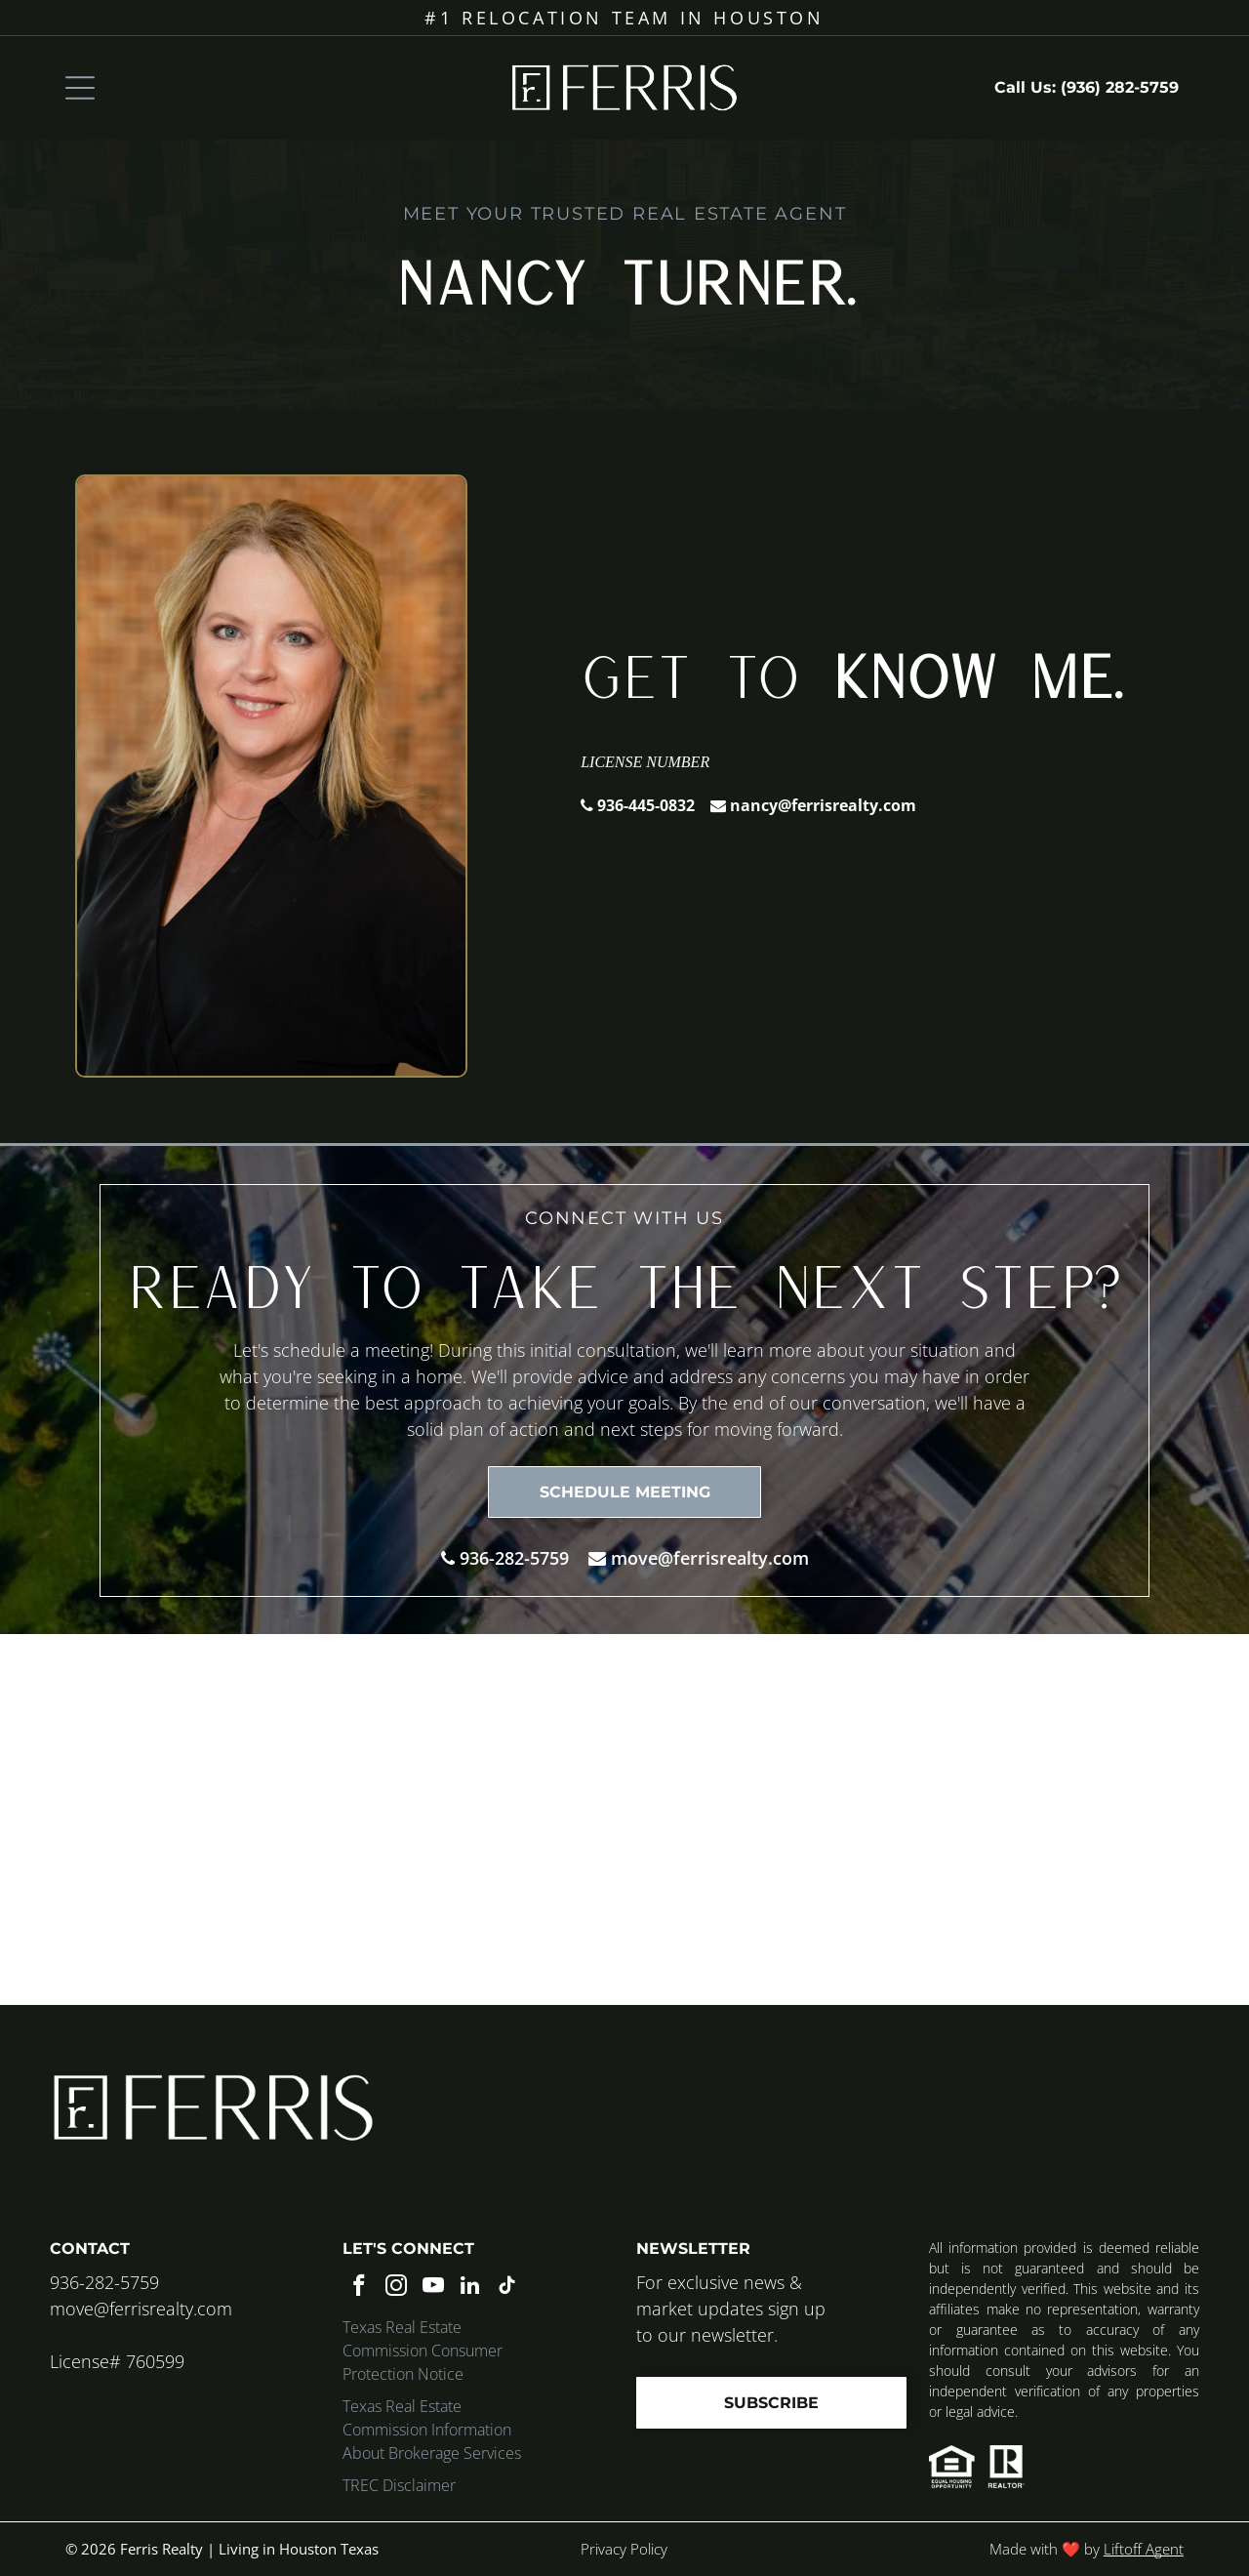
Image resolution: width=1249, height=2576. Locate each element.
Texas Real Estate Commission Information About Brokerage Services (431, 2429)
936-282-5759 (514, 1558)
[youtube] (433, 2288)
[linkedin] (470, 2288)
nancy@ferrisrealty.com (823, 805)
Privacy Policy (624, 2548)
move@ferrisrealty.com (710, 1558)
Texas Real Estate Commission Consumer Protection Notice (422, 2350)
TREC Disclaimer (399, 2485)
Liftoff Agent (1144, 2548)
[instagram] (396, 2288)
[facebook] (358, 2288)
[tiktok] (507, 2288)
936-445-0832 (646, 805)
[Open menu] (80, 87)
